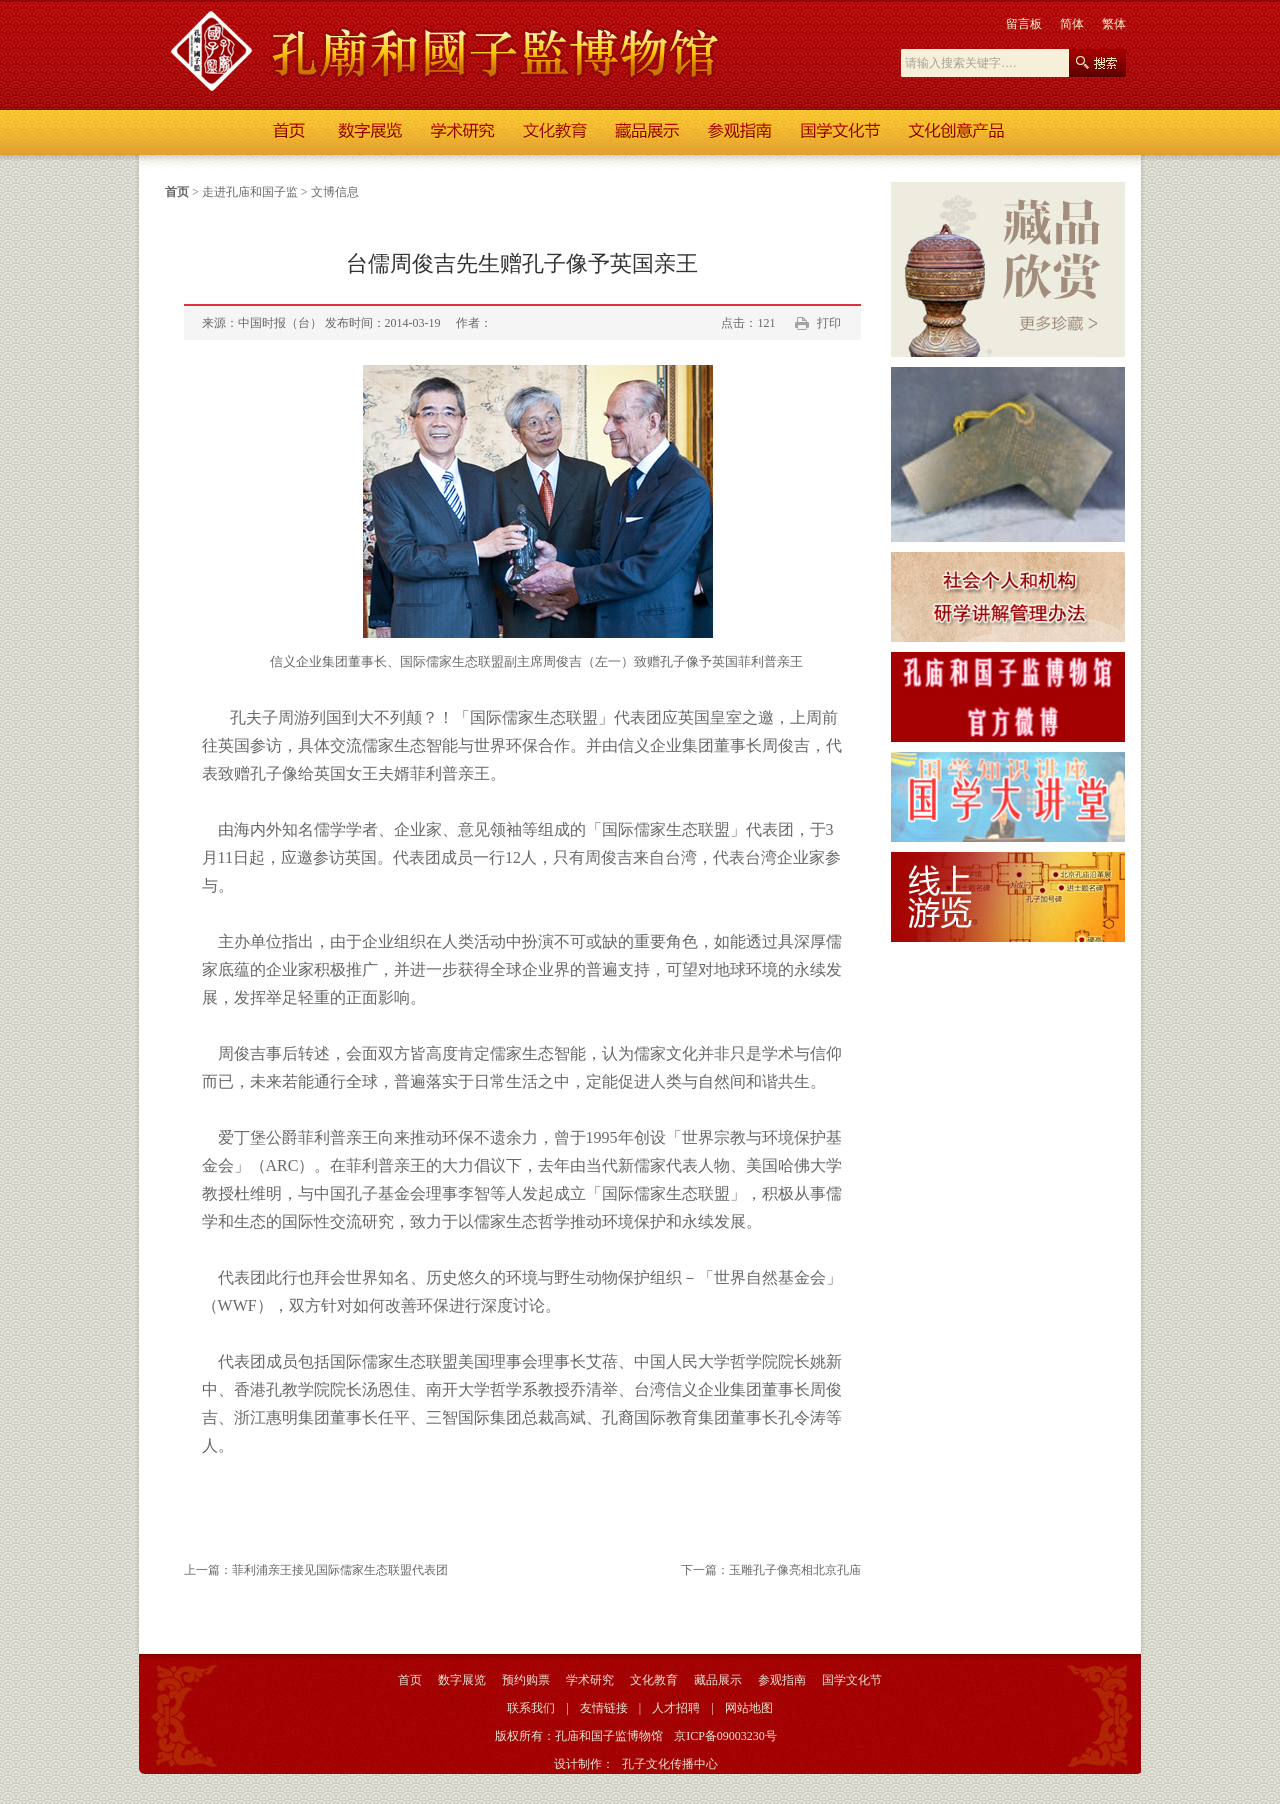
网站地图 (749, 1708)
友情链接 (604, 1708)
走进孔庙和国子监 (250, 192)
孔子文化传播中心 (670, 1764)
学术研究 (590, 1680)
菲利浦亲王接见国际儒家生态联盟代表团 (340, 1570)
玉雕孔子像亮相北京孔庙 (795, 1570)
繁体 (1114, 24)
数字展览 (462, 1680)
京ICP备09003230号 (725, 1736)
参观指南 (782, 1680)
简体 (1072, 24)
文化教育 (654, 1680)
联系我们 (531, 1708)
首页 (177, 192)
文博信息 (335, 192)
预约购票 (526, 1680)
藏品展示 (718, 1680)
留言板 (1024, 24)
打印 (829, 323)
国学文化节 (852, 1680)
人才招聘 (676, 1708)
